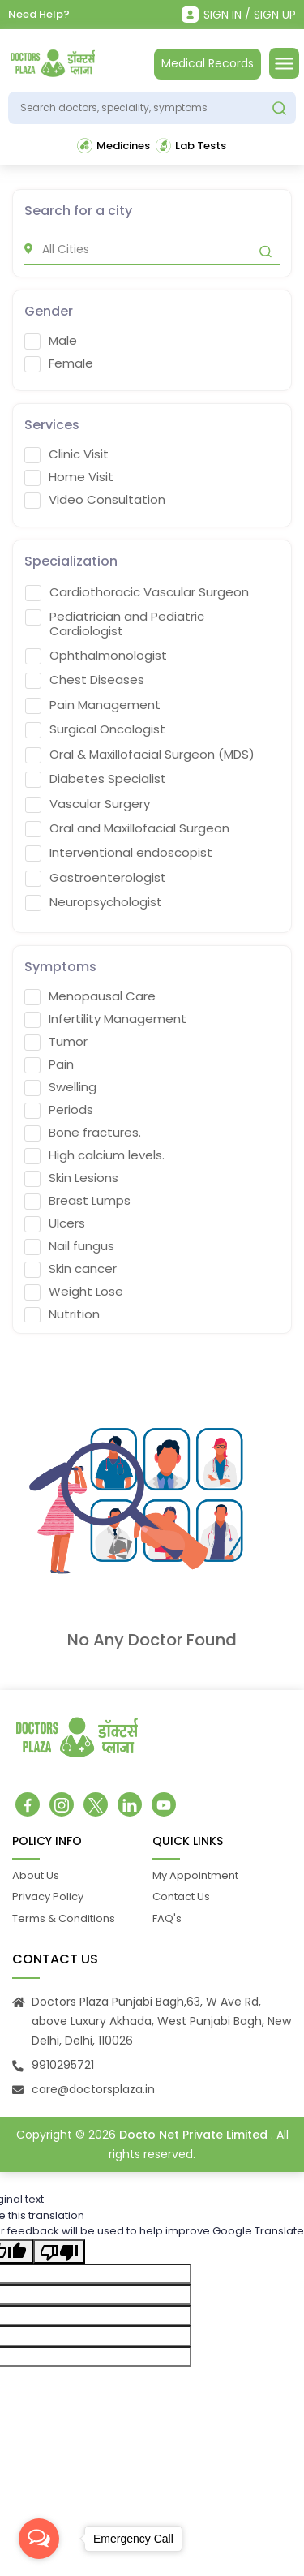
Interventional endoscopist (118, 858)
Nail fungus (69, 1251)
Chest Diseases (84, 684)
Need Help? (39, 14)
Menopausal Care (90, 1001)
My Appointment (195, 1880)
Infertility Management (105, 1024)
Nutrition (62, 1319)
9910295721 (63, 2070)
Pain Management (93, 710)
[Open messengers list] (39, 2538)
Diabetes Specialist (95, 783)
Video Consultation (94, 504)
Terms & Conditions (63, 1923)
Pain (49, 1069)
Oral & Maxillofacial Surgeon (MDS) (140, 759)
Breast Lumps (77, 1205)
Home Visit (68, 482)
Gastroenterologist (95, 882)
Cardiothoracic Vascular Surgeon (137, 597)
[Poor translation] (59, 2256)
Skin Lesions (71, 1183)
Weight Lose (73, 1296)
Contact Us (181, 1901)
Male (50, 345)
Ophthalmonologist (96, 660)
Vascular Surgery (87, 809)
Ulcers (54, 1228)
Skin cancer (70, 1273)
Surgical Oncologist (95, 734)
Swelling (60, 1092)
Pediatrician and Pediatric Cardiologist (114, 628)
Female (58, 368)
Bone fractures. (82, 1137)
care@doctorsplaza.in (93, 2094)
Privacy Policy (47, 1901)
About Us (35, 1880)
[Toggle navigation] (284, 63)
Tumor (56, 1046)
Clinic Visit (66, 459)
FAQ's (167, 1923)
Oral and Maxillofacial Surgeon (127, 833)
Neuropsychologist (93, 907)
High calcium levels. (94, 1160)
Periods (58, 1114)
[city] (152, 254)
